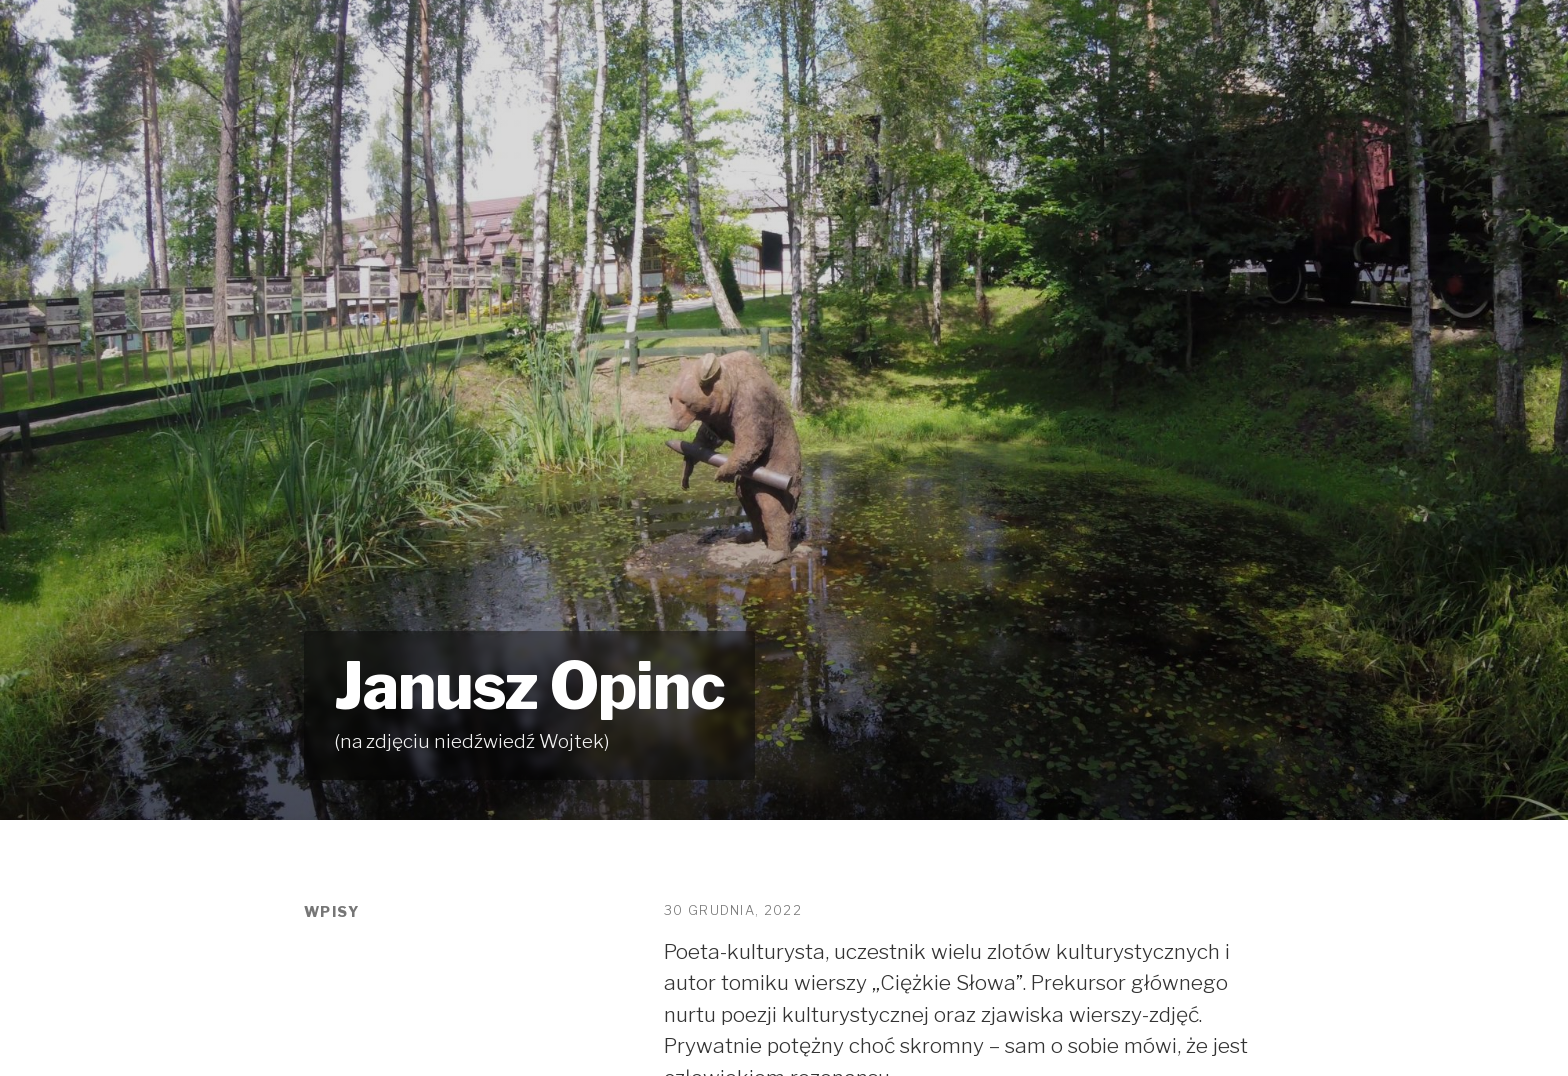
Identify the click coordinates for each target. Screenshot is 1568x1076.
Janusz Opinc (529, 686)
